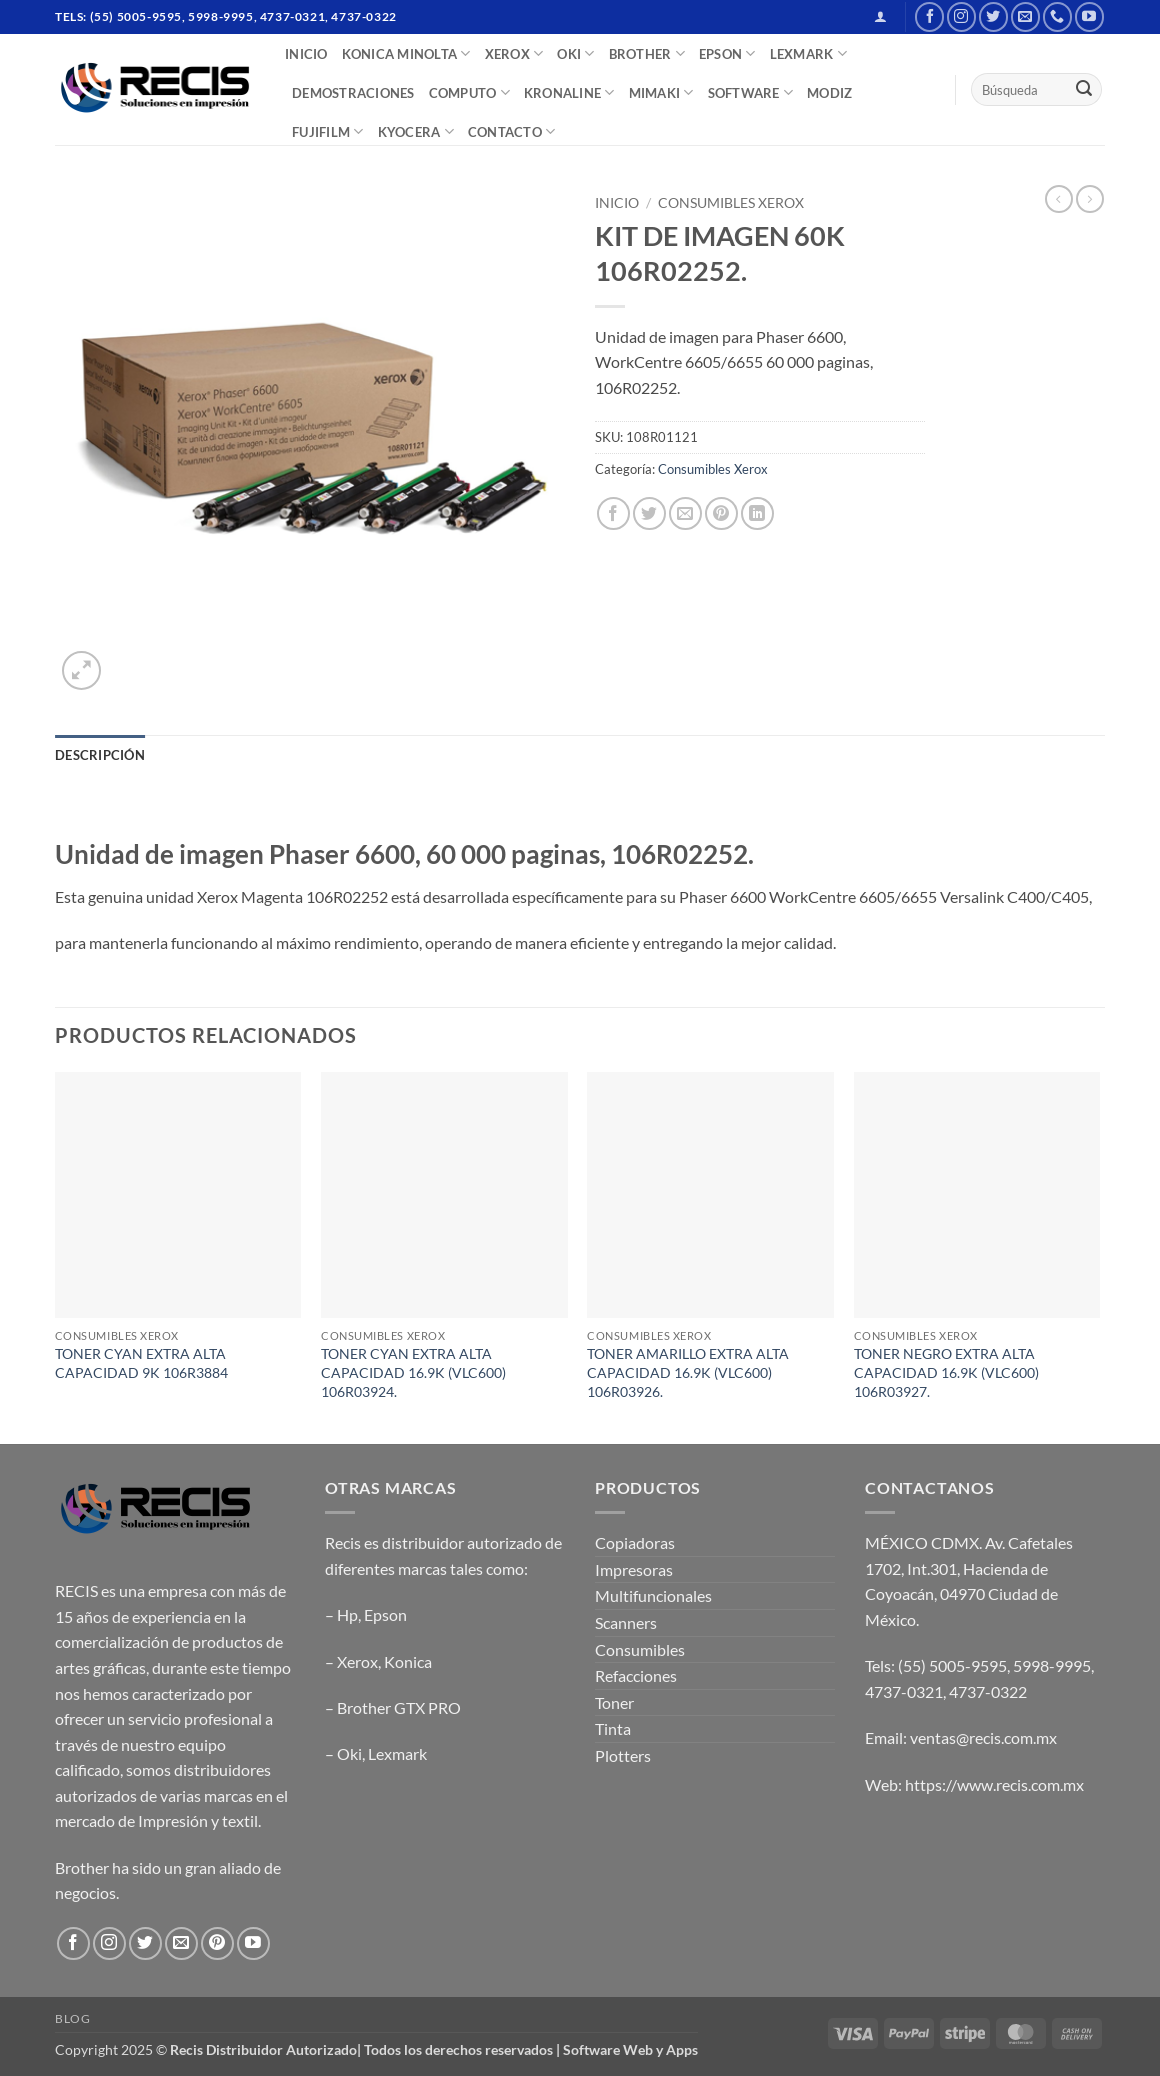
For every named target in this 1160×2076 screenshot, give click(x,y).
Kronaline (569, 92)
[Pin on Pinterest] (721, 513)
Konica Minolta (406, 53)
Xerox (357, 1661)
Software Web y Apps (630, 2049)
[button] (880, 16)
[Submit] (1084, 90)
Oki (349, 1753)
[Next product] (1059, 199)
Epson (385, 1614)
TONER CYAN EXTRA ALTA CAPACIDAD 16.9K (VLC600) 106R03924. (413, 1372)
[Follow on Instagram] (961, 16)
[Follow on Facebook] (929, 16)
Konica (408, 1661)
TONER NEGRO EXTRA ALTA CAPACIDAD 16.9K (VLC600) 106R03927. (946, 1372)
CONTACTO (512, 131)
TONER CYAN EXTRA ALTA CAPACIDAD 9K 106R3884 (141, 1363)
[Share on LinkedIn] (757, 513)
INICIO (306, 54)
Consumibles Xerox (731, 203)
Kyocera (416, 131)
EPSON (727, 53)
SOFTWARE (751, 92)
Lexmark (397, 1753)
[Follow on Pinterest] (217, 1943)
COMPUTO (469, 92)
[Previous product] (1090, 199)
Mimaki (661, 92)
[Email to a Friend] (685, 513)
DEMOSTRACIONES (353, 93)
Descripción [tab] (100, 755)
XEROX (514, 53)
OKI (575, 53)
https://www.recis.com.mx (994, 1784)
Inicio (617, 203)
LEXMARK (808, 53)
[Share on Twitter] (649, 513)
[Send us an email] (1025, 16)
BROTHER (647, 53)
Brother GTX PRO (399, 1707)
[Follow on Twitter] (993, 16)
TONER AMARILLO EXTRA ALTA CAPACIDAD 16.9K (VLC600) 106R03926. (688, 1372)
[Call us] (1057, 16)
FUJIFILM (328, 131)
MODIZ (829, 93)
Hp (347, 1614)
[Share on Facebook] (613, 513)
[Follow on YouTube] (1089, 16)
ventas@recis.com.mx (983, 1737)
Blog (72, 2018)
